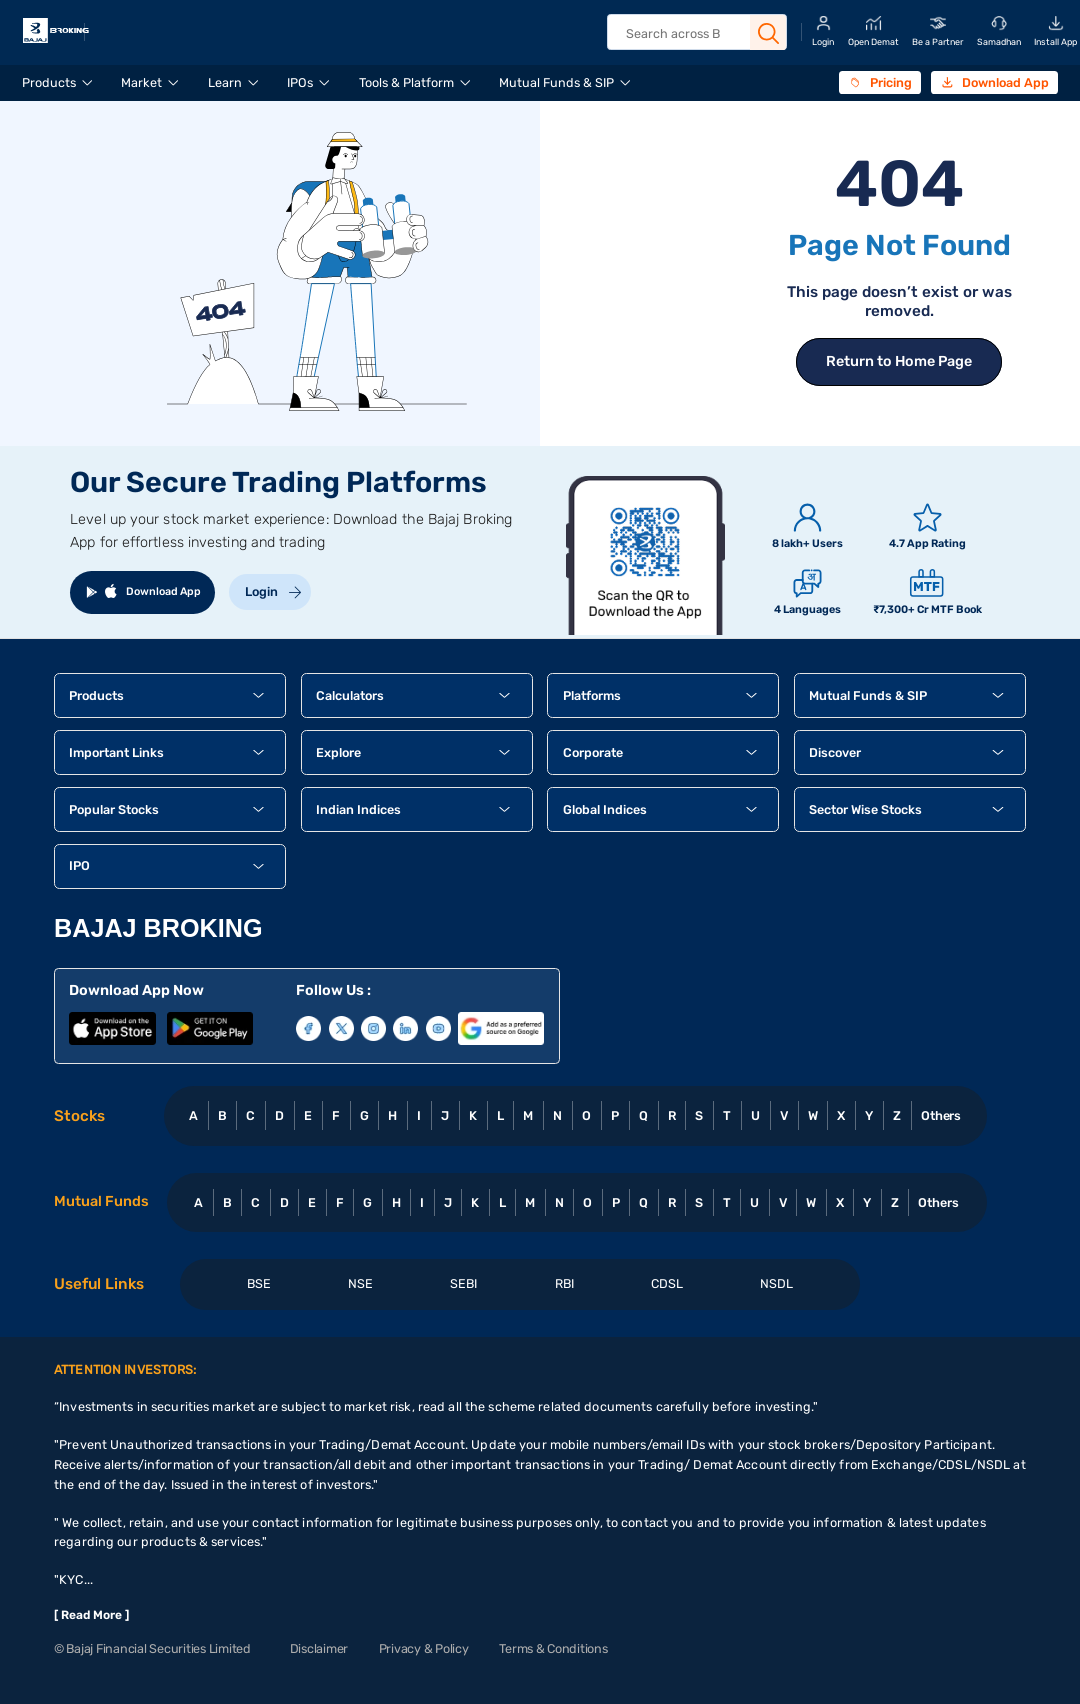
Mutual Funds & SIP (556, 82)
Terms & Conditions (553, 1648)
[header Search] (696, 33)
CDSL (667, 1283)
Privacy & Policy (424, 1648)
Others (941, 1115)
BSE (259, 1283)
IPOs (300, 82)
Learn (225, 82)
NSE (360, 1283)
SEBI (463, 1283)
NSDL (776, 1283)
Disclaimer (319, 1648)
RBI (564, 1283)
